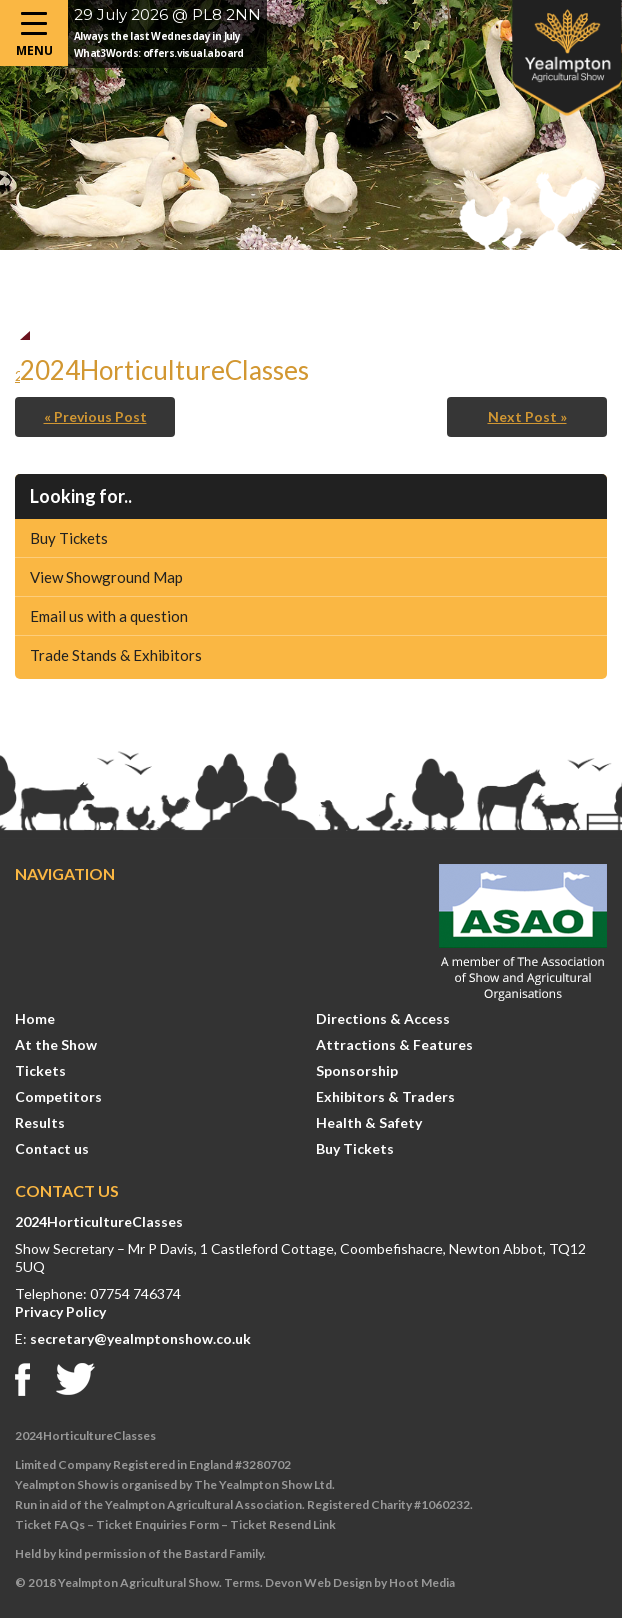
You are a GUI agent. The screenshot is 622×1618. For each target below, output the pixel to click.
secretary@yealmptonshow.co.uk (140, 1338)
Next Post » (527, 416)
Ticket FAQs (50, 1524)
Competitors (58, 1096)
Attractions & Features (394, 1044)
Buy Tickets (69, 538)
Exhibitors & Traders (385, 1096)
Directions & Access (383, 1018)
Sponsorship (357, 1070)
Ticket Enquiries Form (157, 1524)
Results (40, 1122)
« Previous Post (95, 416)
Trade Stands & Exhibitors (116, 655)
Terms (242, 1582)
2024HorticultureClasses (99, 1221)
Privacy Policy (60, 1311)
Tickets (40, 1070)
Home (35, 1018)
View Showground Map (106, 577)
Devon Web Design (318, 1582)
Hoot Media (422, 1582)
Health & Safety (369, 1122)
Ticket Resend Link (283, 1524)
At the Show (56, 1044)
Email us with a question (109, 616)
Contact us (52, 1148)
